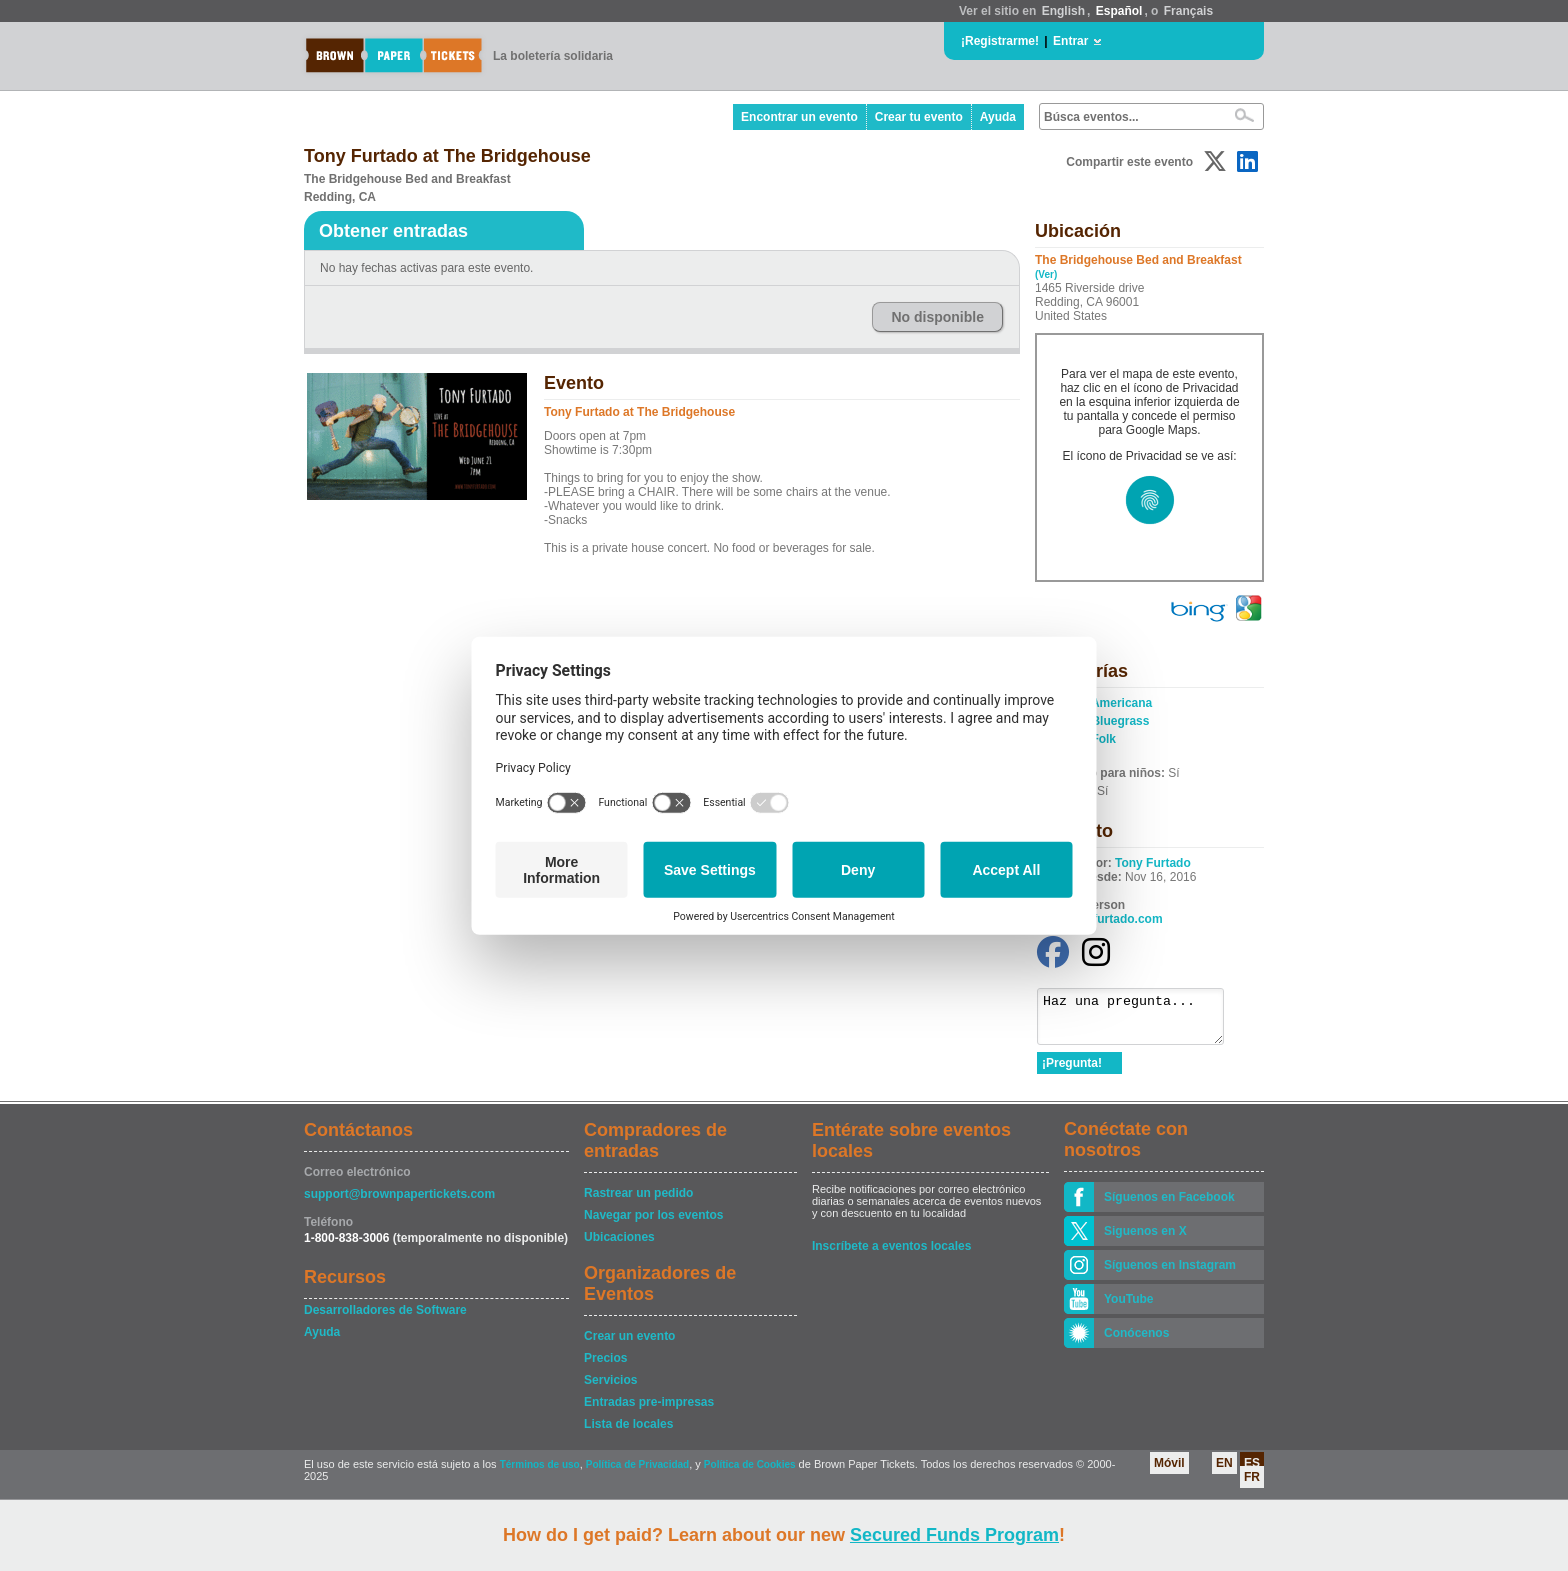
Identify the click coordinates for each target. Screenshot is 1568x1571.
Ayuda (998, 117)
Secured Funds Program (954, 1535)
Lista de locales (628, 1433)
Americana (1121, 703)
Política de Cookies (750, 1473)
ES (1252, 1472)
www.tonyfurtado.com (1100, 919)
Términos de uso (540, 1473)
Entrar (1070, 41)
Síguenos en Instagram (1170, 1274)
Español (1119, 11)
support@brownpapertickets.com (399, 1203)
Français (1188, 11)
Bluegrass (1120, 721)
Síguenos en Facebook (1169, 1206)
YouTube (1129, 1308)
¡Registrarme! (1000, 41)
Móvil (1169, 1472)
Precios (605, 1367)
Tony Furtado (1153, 863)
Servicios (610, 1389)
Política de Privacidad (637, 1473)
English (1063, 11)
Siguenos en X (1145, 1240)
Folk (1103, 739)
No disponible (937, 317)
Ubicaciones (619, 1246)
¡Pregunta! (1072, 1072)
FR (1252, 1486)
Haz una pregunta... (1140, 1021)
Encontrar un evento (799, 117)
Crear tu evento (919, 117)
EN (1224, 1472)
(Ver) (1046, 274)
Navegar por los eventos (653, 1224)
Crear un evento (629, 1345)
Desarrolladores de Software (385, 1319)
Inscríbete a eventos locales (891, 1255)
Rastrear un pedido (638, 1202)
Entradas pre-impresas (649, 1411)
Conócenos (1136, 1342)
